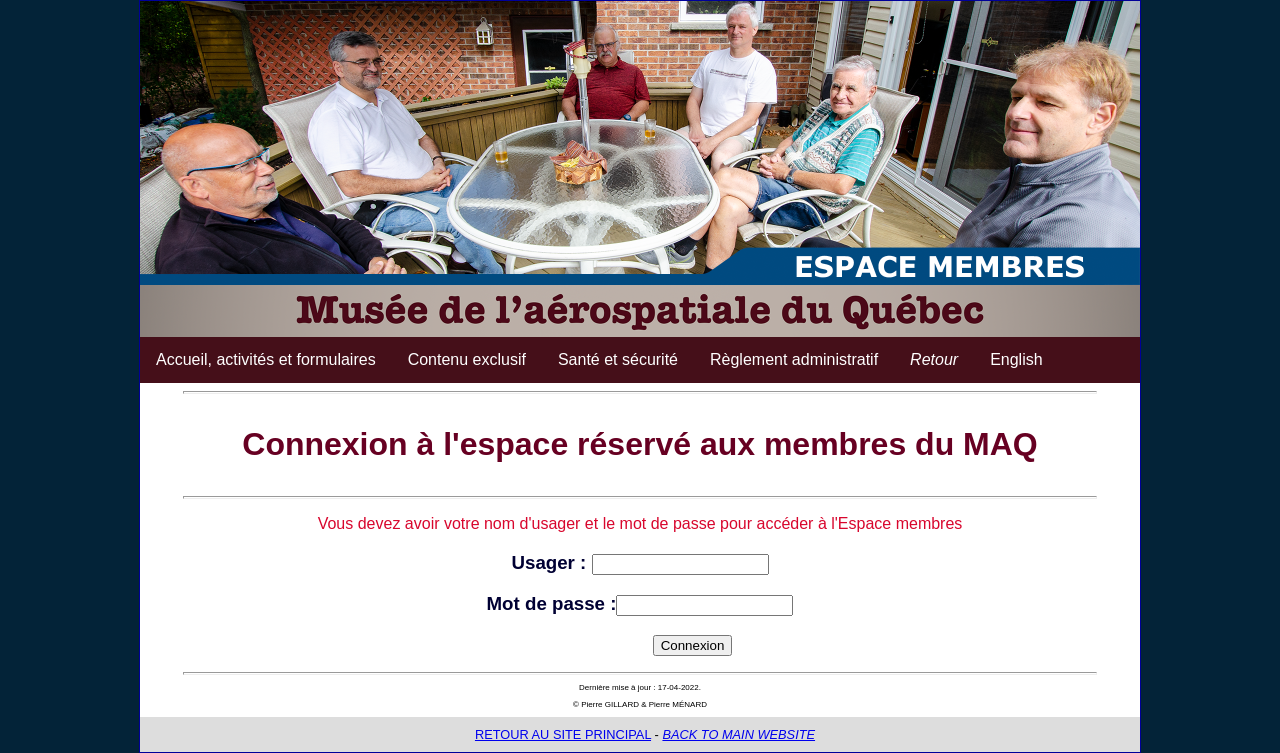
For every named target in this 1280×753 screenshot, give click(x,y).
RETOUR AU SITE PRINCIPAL (563, 734)
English (1016, 359)
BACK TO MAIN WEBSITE (738, 734)
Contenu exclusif (467, 359)
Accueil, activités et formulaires (266, 359)
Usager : (551, 562)
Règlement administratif (794, 359)
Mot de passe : (552, 603)
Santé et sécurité (618, 359)
